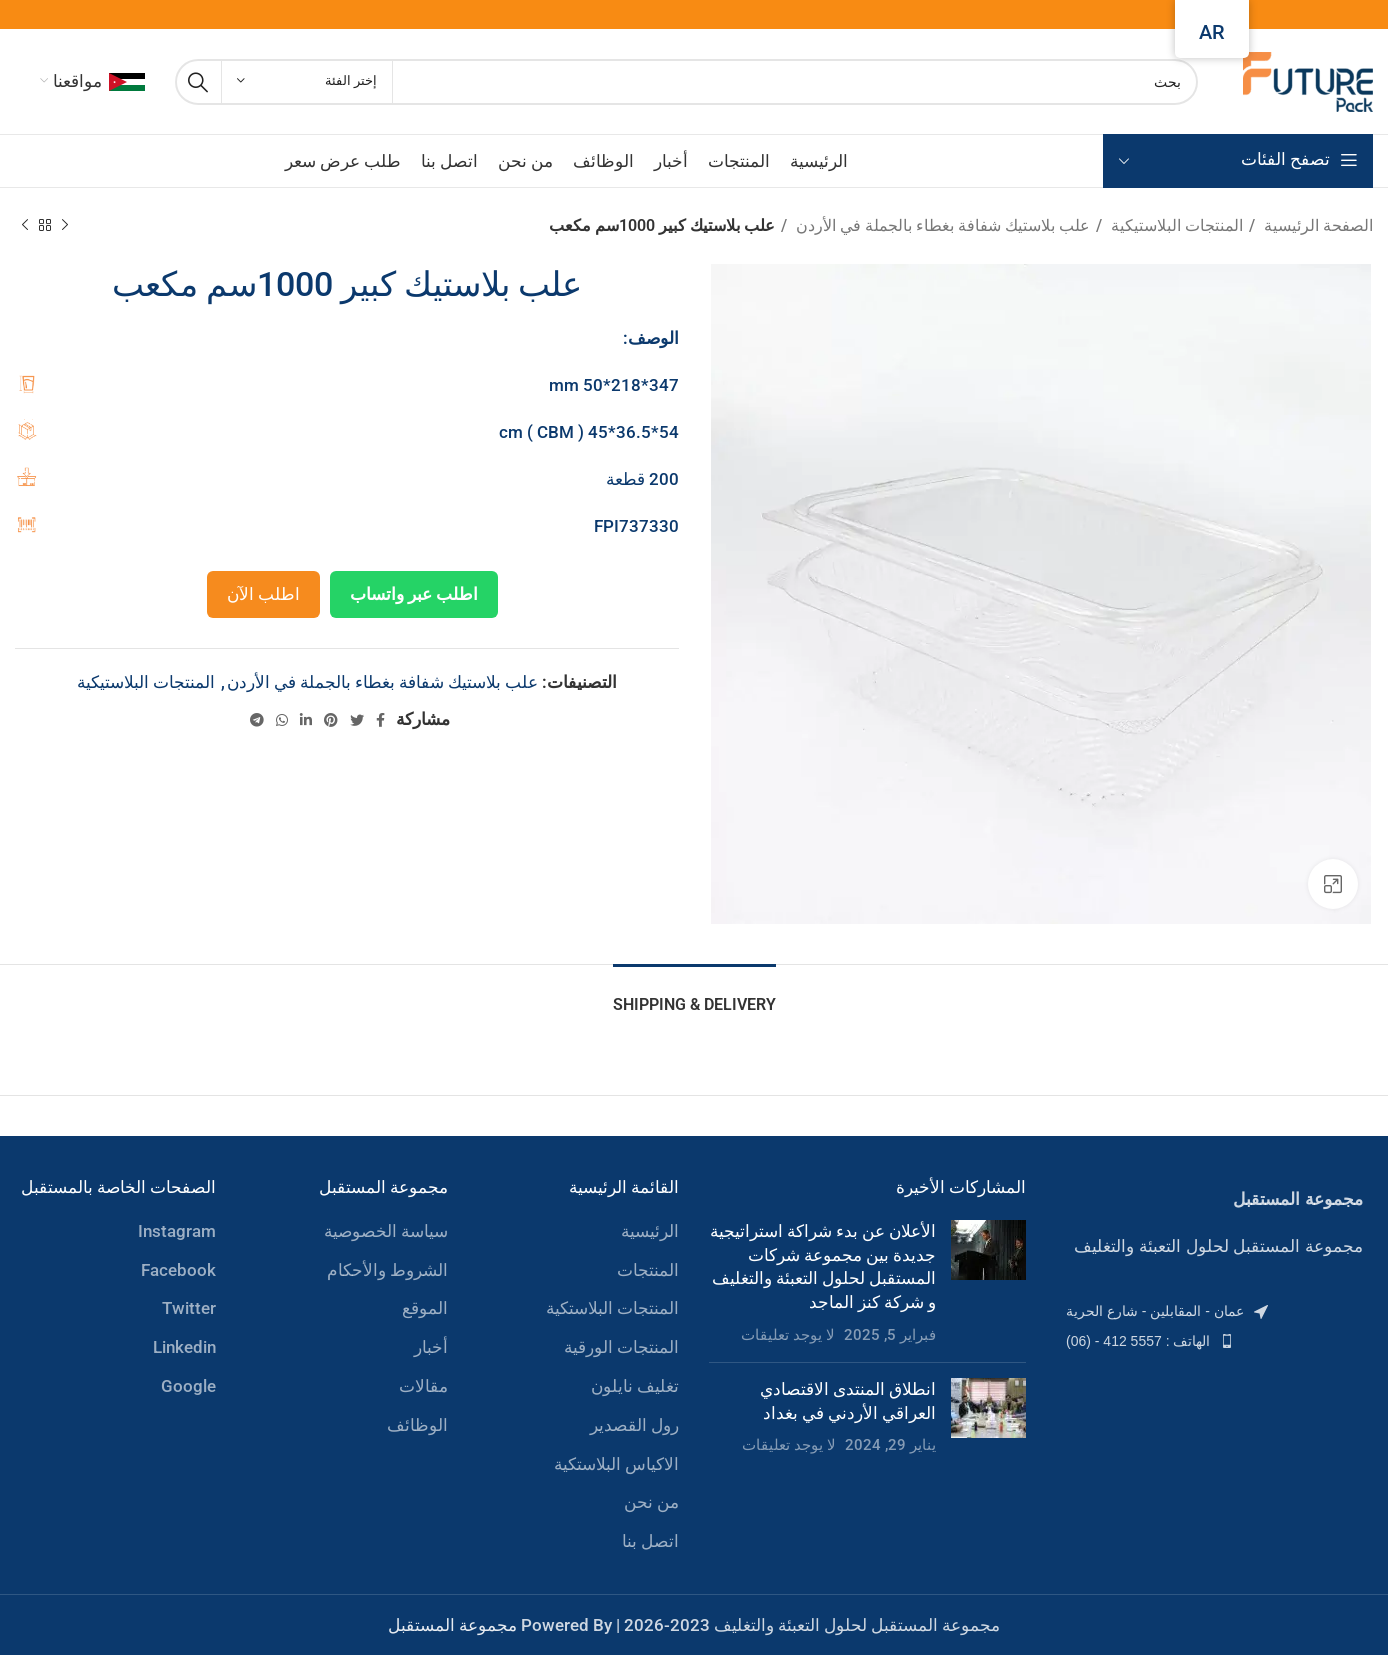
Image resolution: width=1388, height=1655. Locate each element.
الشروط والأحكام (387, 1270)
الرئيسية (650, 1231)
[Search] (686, 82)
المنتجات (648, 1270)
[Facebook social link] (380, 720)
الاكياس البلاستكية (616, 1464)
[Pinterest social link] (331, 720)
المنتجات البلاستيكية (1175, 225)
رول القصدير (634, 1425)
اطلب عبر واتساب (414, 594)
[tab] (694, 994)
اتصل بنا (650, 1541)
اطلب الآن (263, 594)
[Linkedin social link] (306, 720)
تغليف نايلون (635, 1386)
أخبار (431, 1347)
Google (188, 1386)
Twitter (189, 1308)
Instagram (177, 1231)
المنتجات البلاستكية (612, 1308)
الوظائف (417, 1425)
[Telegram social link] (257, 720)
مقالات (423, 1386)
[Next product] (25, 226)
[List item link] (1214, 1311)
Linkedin (184, 1347)
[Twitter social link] (357, 720)
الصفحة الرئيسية (1316, 225)
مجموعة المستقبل (452, 1625)
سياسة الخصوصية (386, 1231)
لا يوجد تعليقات (788, 1335)
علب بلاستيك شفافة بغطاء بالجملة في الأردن (941, 225)
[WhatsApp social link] (282, 720)
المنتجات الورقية (621, 1347)
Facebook (178, 1270)
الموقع (425, 1308)
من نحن (651, 1502)
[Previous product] (65, 226)
